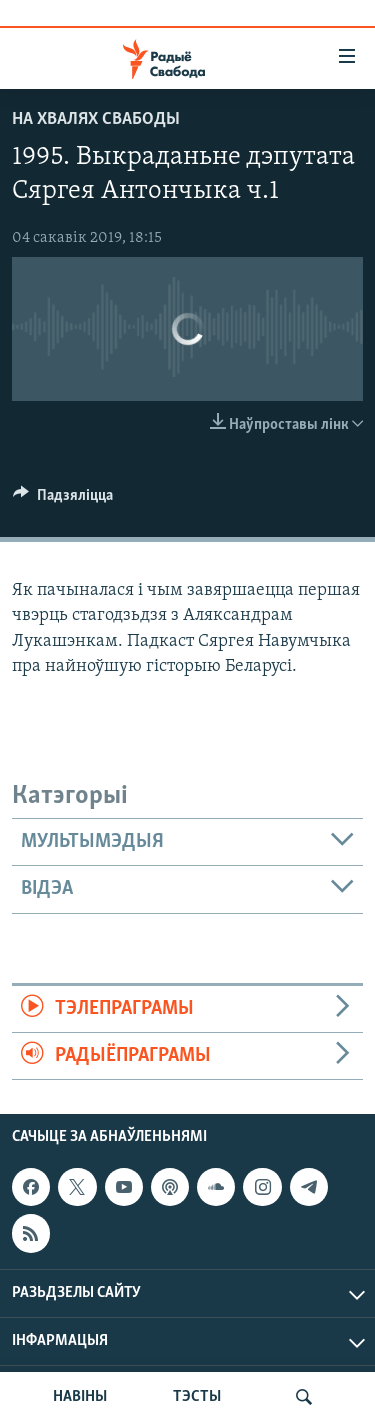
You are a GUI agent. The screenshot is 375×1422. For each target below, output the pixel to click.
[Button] (63, 500)
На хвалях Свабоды (96, 119)
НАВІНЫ (80, 1397)
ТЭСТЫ (197, 1397)
